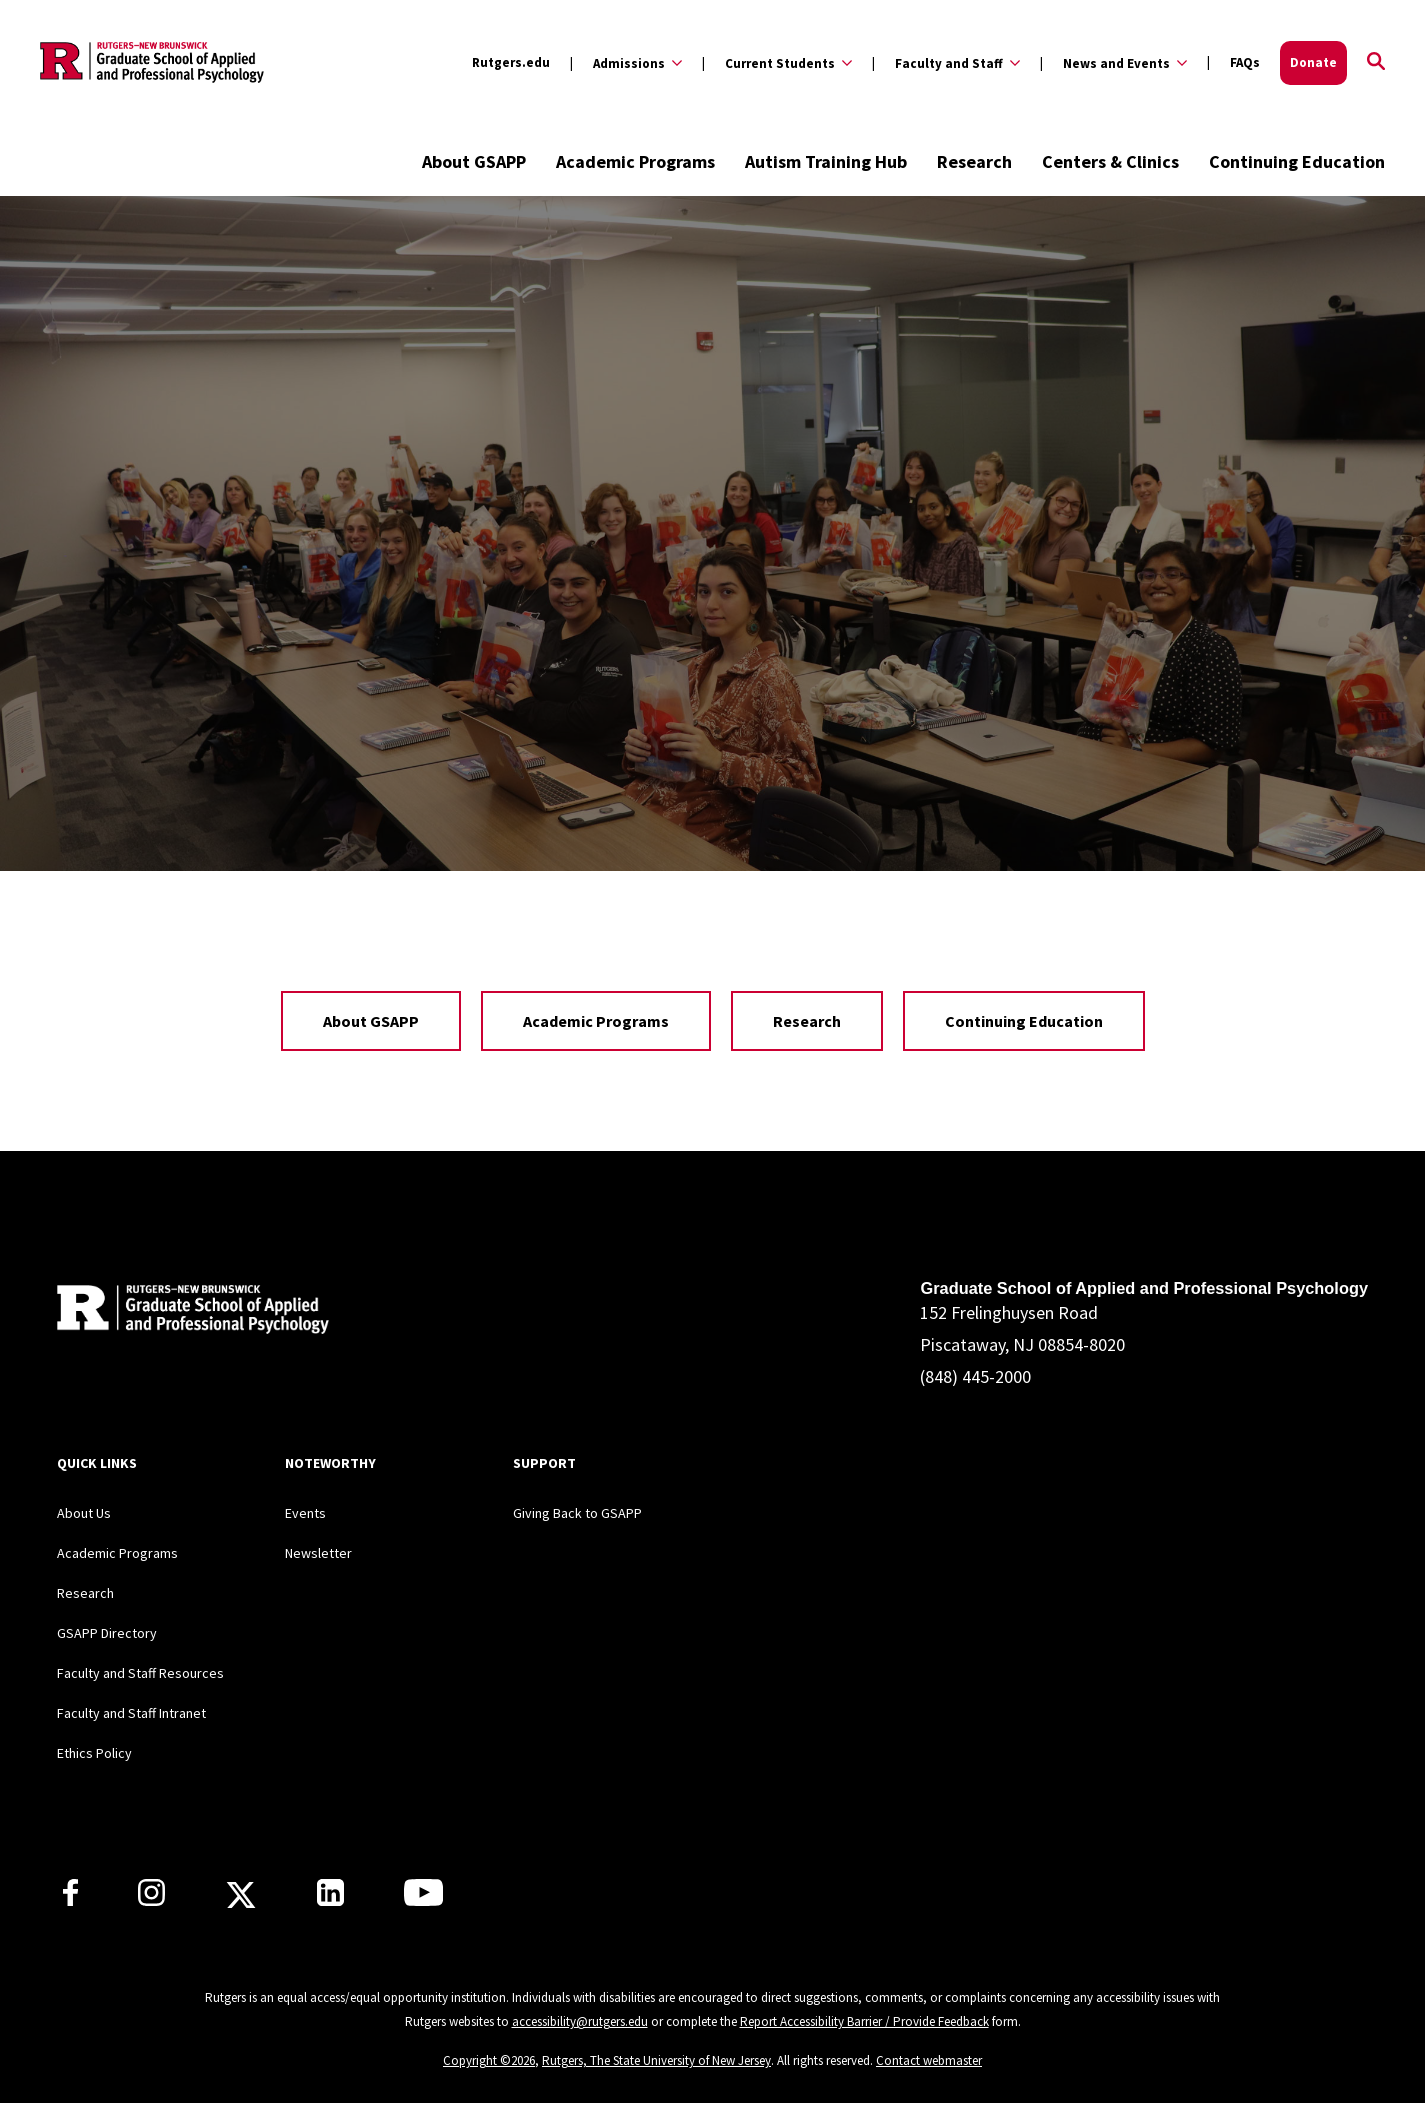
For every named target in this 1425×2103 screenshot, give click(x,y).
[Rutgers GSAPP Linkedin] (330, 1900)
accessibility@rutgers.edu (580, 2021)
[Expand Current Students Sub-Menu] (777, 63)
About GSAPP (474, 161)
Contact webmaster (929, 2060)
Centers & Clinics (1110, 161)
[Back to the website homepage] (152, 62)
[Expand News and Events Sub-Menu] (1113, 63)
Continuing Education (1297, 161)
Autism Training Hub (826, 161)
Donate (1313, 62)
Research (974, 161)
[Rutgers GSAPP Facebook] (70, 1900)
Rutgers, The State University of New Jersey (656, 2060)
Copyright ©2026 (489, 2060)
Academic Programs (635, 161)
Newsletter (318, 1553)
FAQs (1245, 62)
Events (305, 1513)
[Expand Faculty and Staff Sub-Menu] (946, 63)
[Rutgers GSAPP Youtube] (423, 1900)
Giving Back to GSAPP (577, 1513)
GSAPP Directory (107, 1633)
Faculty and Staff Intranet (131, 1713)
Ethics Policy (94, 1753)
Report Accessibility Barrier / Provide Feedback (864, 2021)
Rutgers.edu (511, 62)
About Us (84, 1513)
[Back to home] (189, 1312)
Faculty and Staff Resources (140, 1673)
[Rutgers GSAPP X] (241, 1901)
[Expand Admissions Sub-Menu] (626, 63)
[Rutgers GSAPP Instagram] (151, 1900)
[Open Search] (1376, 63)
